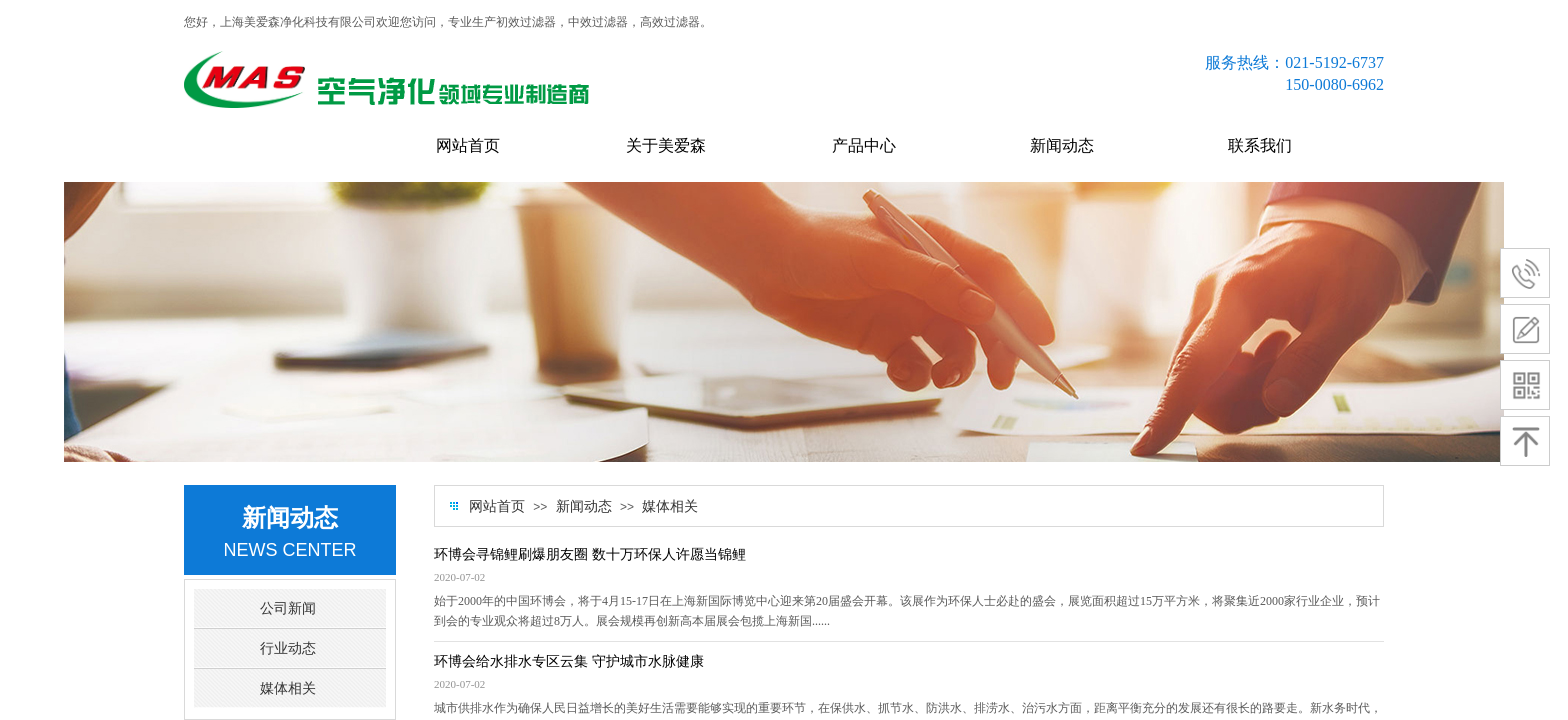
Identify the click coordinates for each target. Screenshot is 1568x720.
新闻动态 (1062, 145)
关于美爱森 (666, 145)
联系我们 (1260, 145)
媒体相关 (670, 506)
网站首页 (468, 145)
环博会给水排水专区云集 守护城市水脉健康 (569, 661)
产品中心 (864, 145)
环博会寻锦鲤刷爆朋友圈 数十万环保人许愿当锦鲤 (590, 554)
